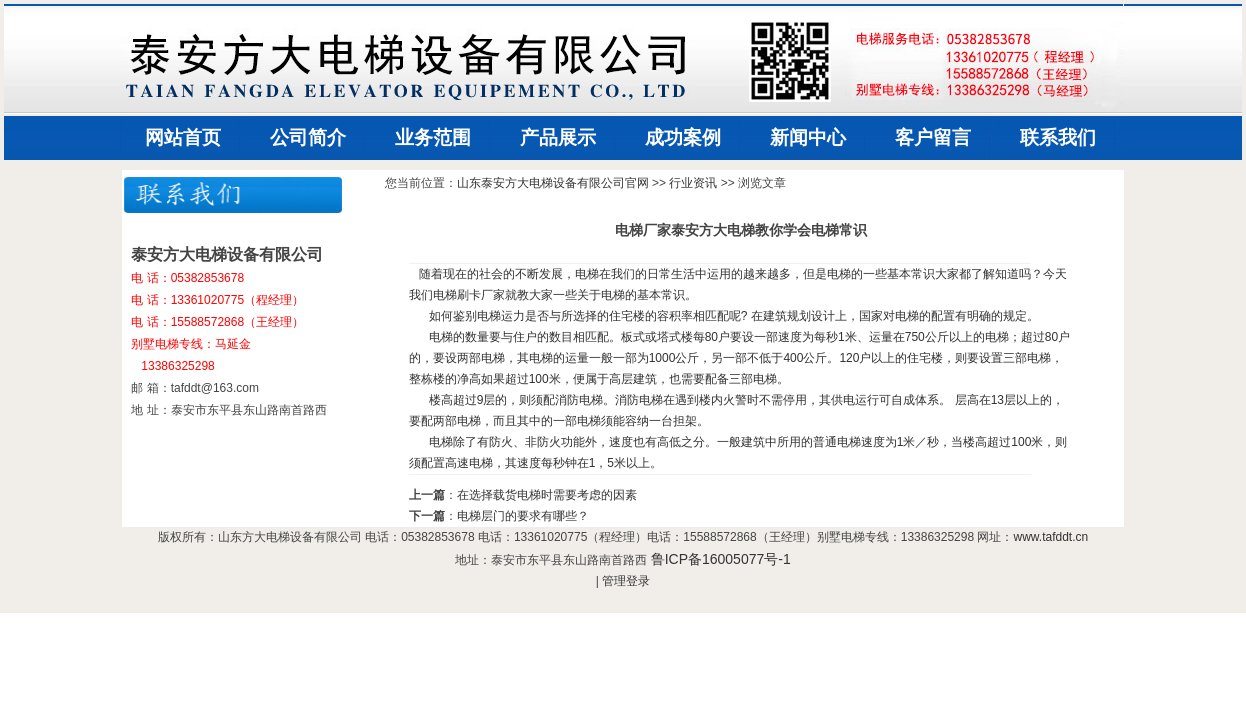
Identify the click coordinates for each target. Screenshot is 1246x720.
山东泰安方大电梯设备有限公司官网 (553, 183)
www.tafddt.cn (1050, 537)
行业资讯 (693, 183)
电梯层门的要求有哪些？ (523, 516)
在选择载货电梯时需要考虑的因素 (547, 495)
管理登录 (626, 581)
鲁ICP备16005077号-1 (721, 559)
